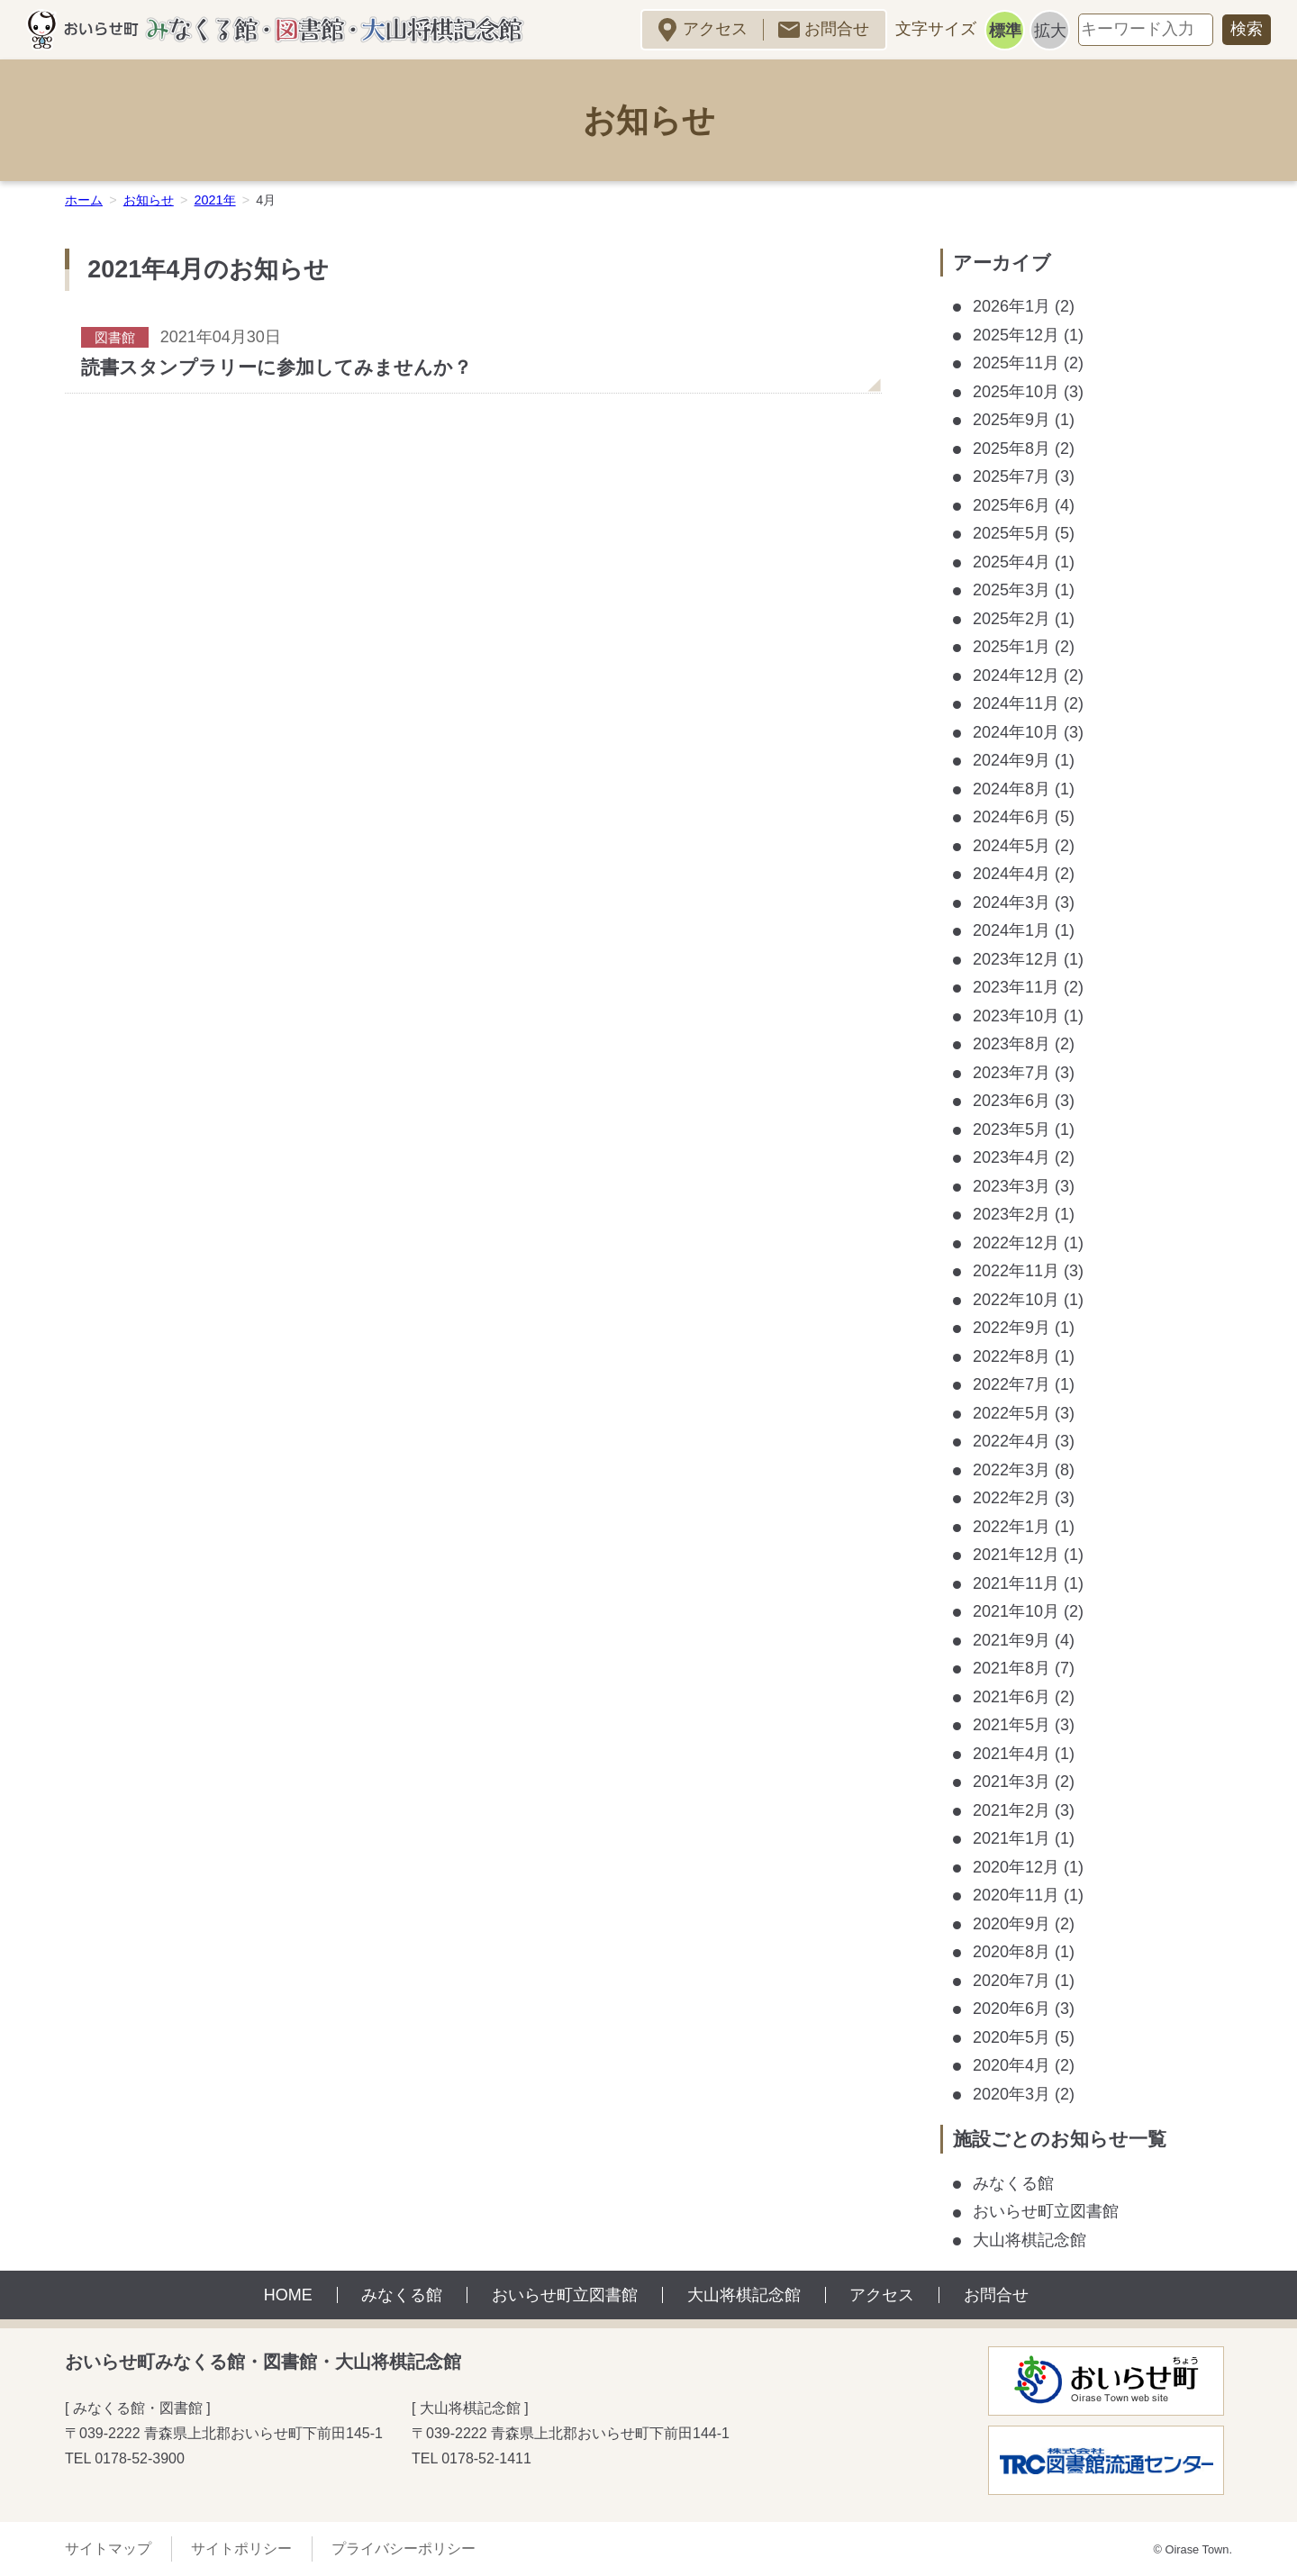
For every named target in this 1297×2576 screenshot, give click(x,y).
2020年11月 (1016, 1895)
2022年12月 (1016, 1243)
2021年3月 (1011, 1782)
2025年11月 (1016, 363)
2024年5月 (1011, 846)
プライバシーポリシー (403, 2548)
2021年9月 (1011, 1640)
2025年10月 (1016, 392)
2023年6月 (1011, 1101)
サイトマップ (108, 2548)
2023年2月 (1011, 1214)
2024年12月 (1016, 676)
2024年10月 (1016, 732)
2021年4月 (1011, 1754)
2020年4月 (1011, 2065)
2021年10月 (1016, 1611)
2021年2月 (1011, 1810)
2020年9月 (1011, 1924)
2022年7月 (1011, 1384)
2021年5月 (1011, 1725)
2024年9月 (1011, 760)
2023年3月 (1011, 1186)
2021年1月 (1011, 1838)
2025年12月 (1016, 335)
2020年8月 (1011, 1952)
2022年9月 (1011, 1328)
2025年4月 (1011, 562)
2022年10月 (1016, 1300)
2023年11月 (1016, 987)
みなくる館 (1013, 2183)
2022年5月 (1011, 1413)
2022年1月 (1011, 1527)
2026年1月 (1011, 306)
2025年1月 (1011, 647)
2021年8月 (1011, 1668)
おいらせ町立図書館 (1046, 2211)
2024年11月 (1016, 703)
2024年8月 (1011, 789)
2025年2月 (1011, 619)
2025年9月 (1011, 420)
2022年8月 (1011, 1356)
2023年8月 (1011, 1044)
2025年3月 (1011, 590)
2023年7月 (1011, 1073)
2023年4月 (1011, 1157)
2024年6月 (1011, 817)
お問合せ (836, 29)
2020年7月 (1011, 1981)
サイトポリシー (241, 2548)
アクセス (715, 29)
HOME (288, 2295)
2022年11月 (1016, 1271)
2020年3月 (1011, 2094)
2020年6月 (1011, 2009)
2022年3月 (1011, 1470)
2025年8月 (1011, 449)
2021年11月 (1016, 1583)
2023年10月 (1016, 1016)
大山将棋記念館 (1029, 2240)
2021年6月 (1011, 1697)
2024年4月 (1011, 874)
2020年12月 (1016, 1867)
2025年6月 (1011, 505)
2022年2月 (1011, 1498)
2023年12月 (1016, 959)
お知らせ (148, 200)
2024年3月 (1011, 902)
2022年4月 (1011, 1441)
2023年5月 (1011, 1129)
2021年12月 (1016, 1555)
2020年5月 (1011, 2037)
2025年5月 (1011, 533)
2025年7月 (1011, 476)
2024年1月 (1011, 930)
